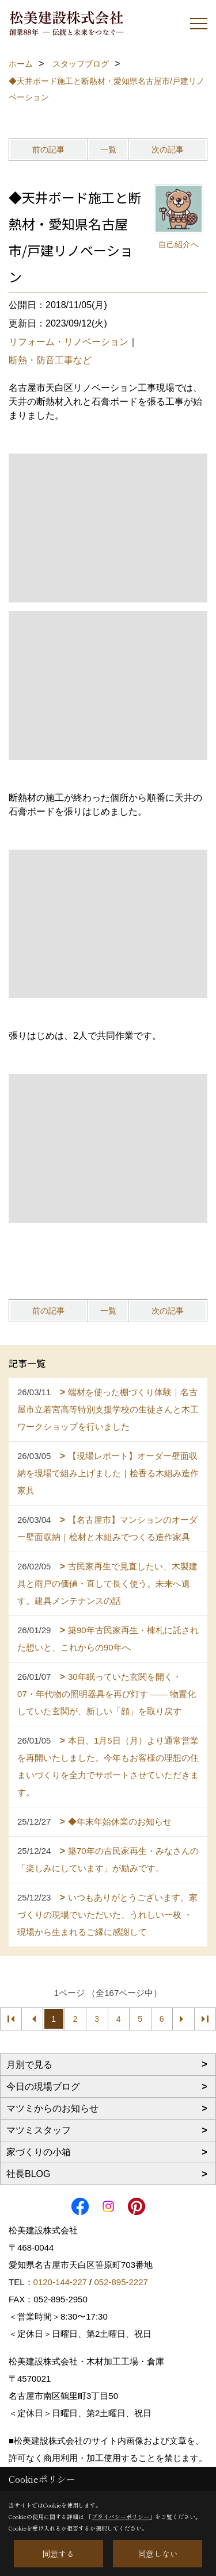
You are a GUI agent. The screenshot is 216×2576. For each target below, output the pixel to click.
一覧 (108, 149)
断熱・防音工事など (50, 360)
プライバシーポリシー (120, 2516)
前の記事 (48, 149)
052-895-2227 (120, 2282)
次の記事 (167, 149)
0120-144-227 (60, 2282)
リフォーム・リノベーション (68, 342)
